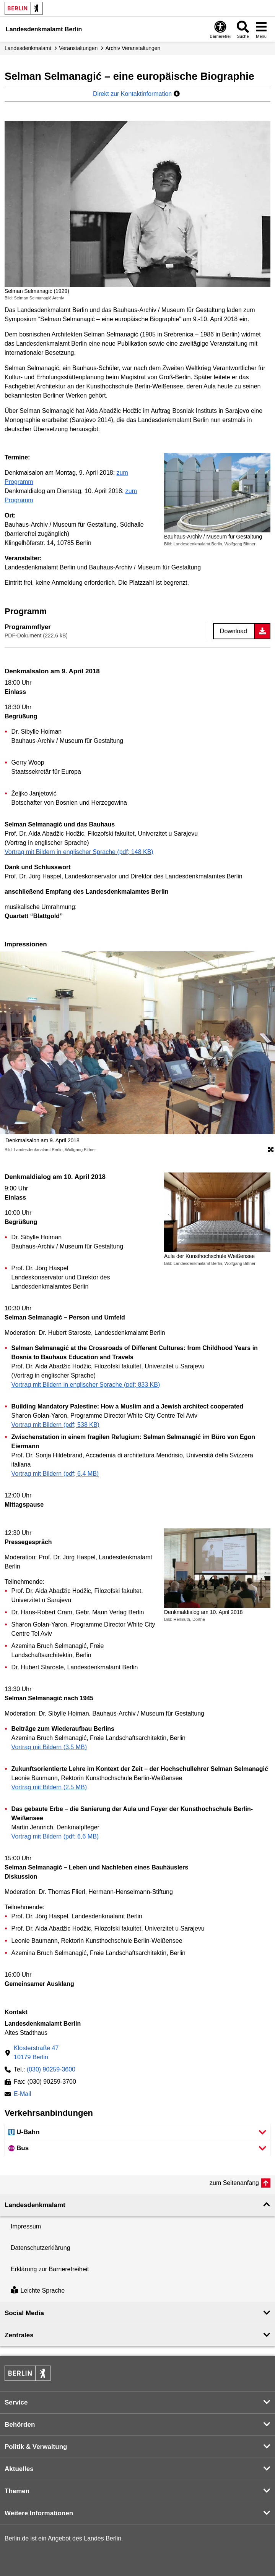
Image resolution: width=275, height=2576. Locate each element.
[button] (137, 2132)
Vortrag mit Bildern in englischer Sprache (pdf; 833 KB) (85, 1384)
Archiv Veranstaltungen (132, 48)
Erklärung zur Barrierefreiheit (50, 2269)
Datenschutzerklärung (40, 2247)
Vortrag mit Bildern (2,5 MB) (49, 1787)
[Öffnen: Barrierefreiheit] (220, 29)
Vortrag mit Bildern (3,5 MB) (49, 1747)
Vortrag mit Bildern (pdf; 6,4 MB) (55, 1473)
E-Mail (22, 2095)
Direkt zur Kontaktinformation (136, 94)
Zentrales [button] (19, 2335)
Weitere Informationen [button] (39, 2513)
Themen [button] (17, 2491)
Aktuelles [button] (19, 2469)
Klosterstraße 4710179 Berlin (36, 2052)
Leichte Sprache (38, 2291)
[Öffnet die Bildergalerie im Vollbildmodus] (271, 1150)
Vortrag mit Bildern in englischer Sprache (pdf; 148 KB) (79, 852)
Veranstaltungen (78, 48)
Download (233, 631)
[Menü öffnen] (261, 29)
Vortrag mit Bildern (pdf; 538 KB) (55, 1424)
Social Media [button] (24, 2313)
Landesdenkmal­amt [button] (35, 2205)
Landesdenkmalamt (28, 48)
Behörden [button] (20, 2424)
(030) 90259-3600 (51, 2069)
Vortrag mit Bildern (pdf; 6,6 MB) (55, 1836)
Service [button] (16, 2402)
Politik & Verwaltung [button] (36, 2446)
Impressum (26, 2226)
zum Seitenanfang (234, 2183)
